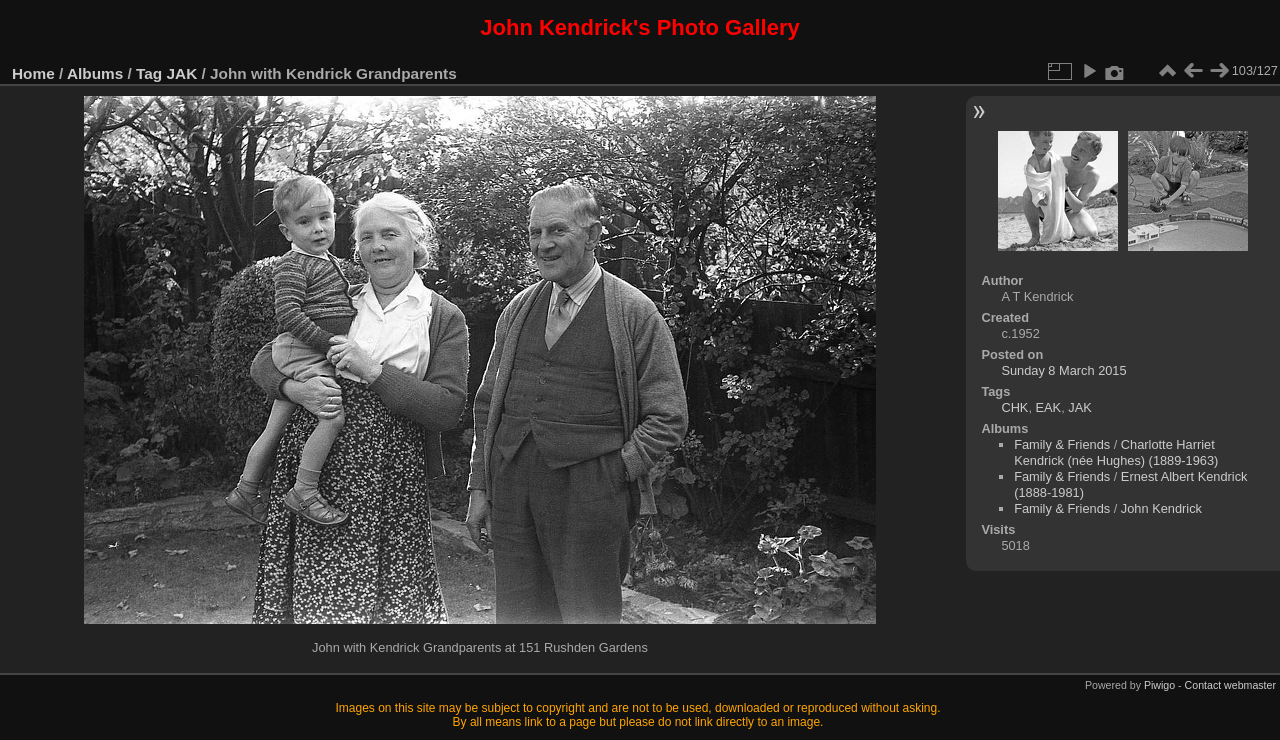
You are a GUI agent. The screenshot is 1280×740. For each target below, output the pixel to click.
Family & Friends (1062, 444)
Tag (149, 73)
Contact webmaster (1230, 685)
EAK (1049, 407)
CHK (1014, 407)
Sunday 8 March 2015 (1063, 370)
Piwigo (1159, 685)
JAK (182, 73)
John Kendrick (1161, 508)
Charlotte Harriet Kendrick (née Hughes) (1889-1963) (1116, 452)
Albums (95, 73)
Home (33, 73)
